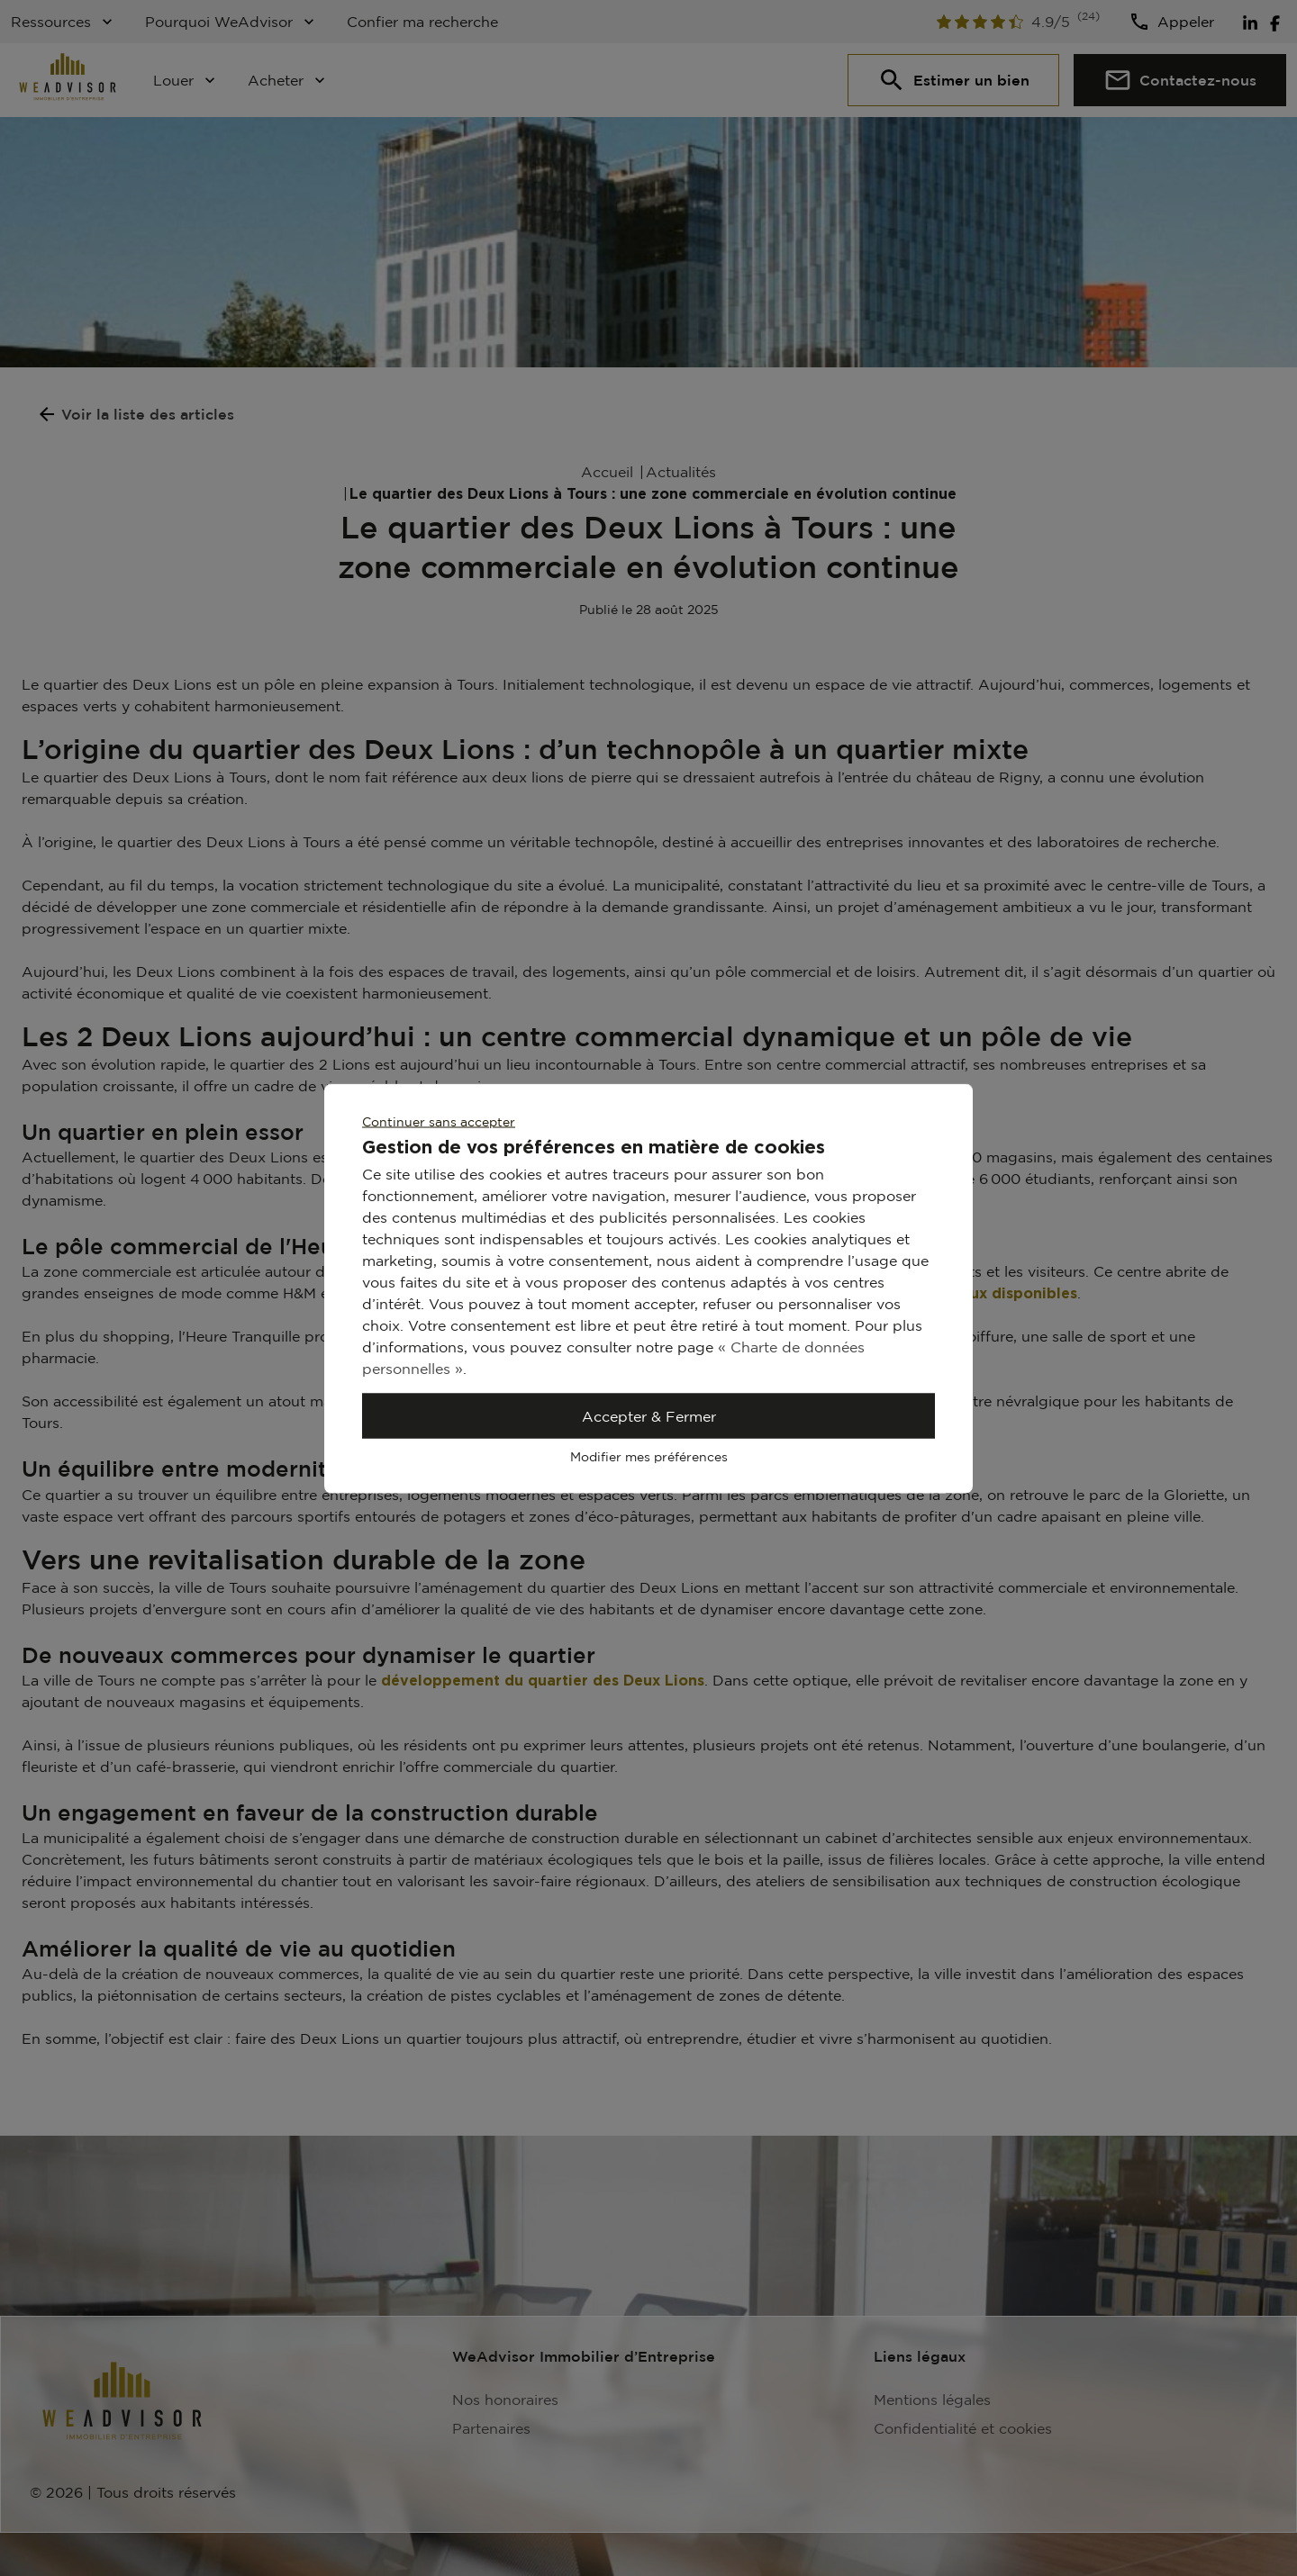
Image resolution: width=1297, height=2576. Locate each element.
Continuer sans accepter (438, 1120)
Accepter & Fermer (649, 1415)
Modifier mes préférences (649, 1455)
